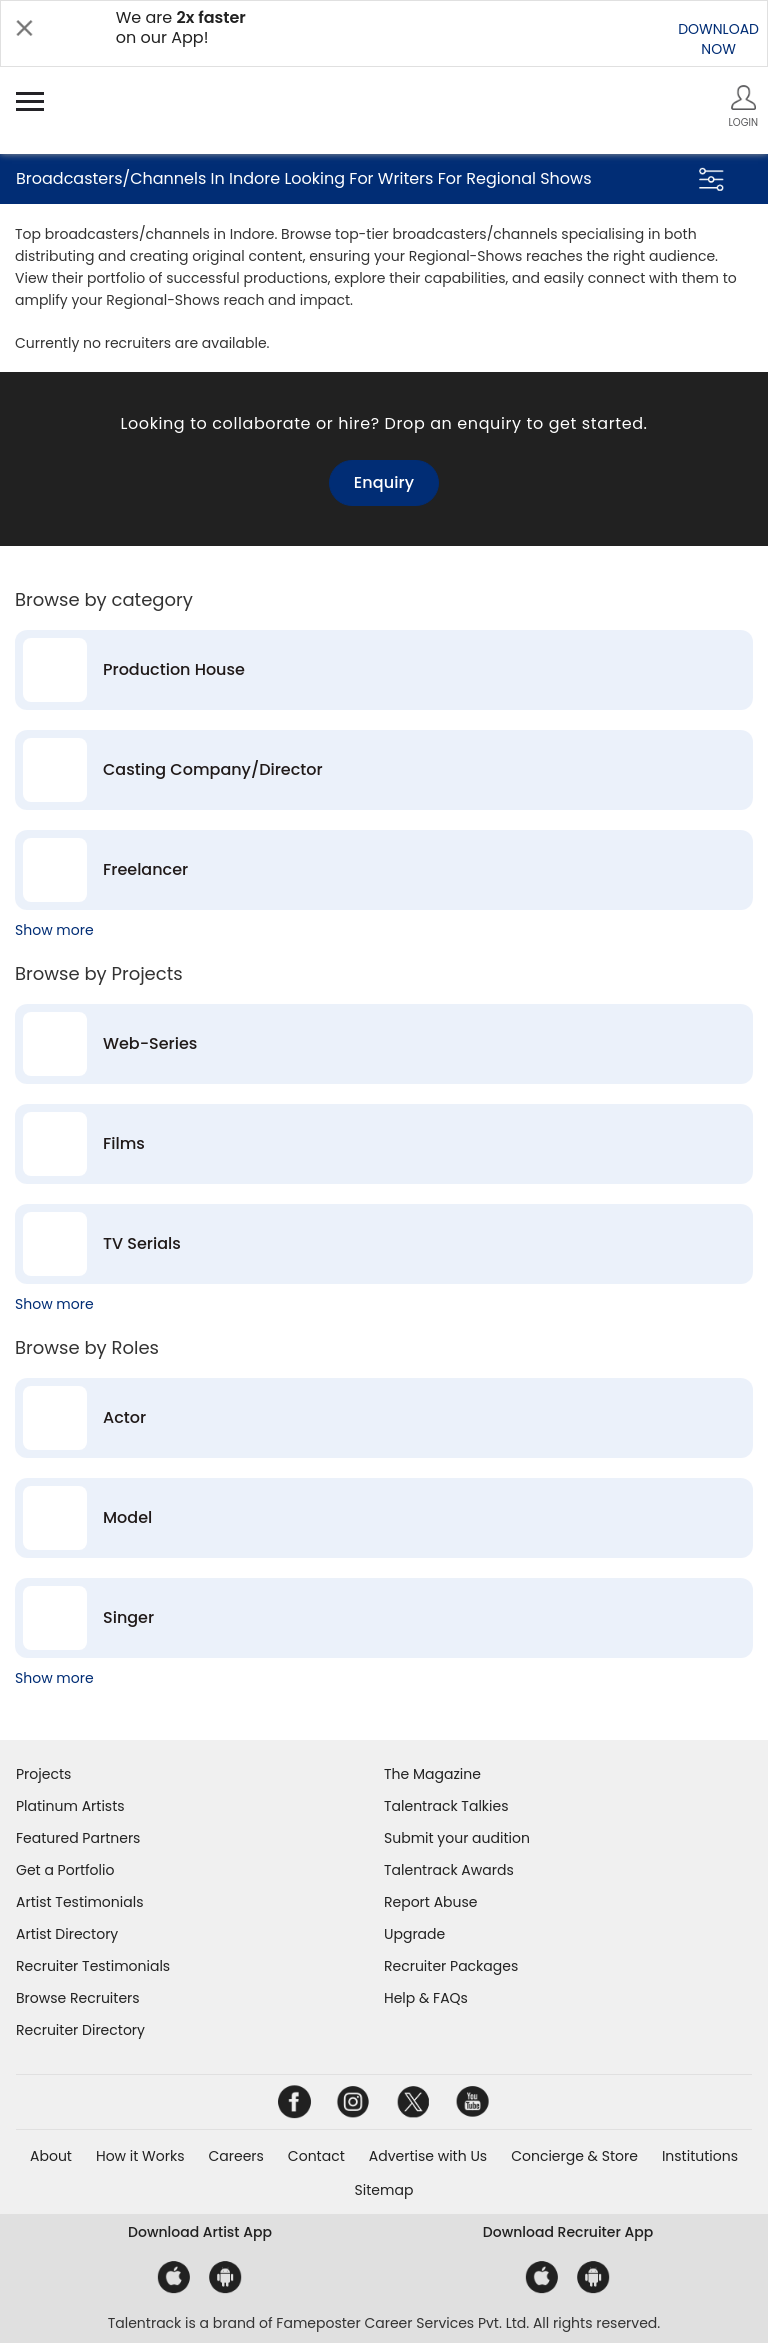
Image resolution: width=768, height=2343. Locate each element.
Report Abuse (431, 1902)
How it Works (140, 2156)
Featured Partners (78, 1838)
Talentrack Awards (449, 1870)
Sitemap (384, 2190)
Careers (235, 2156)
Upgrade (414, 1934)
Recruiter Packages (451, 1966)
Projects (43, 1774)
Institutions (700, 2156)
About (51, 2156)
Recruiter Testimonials (93, 1966)
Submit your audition (457, 1838)
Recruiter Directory (80, 2030)
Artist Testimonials (79, 1902)
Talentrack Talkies (446, 1806)
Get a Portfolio (65, 1870)
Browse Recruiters (78, 1998)
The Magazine (432, 1774)
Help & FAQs (426, 1998)
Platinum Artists (70, 1806)
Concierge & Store (574, 2156)
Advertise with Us (428, 2156)
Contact (316, 2156)
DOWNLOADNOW (718, 39)
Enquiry (384, 482)
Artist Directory (67, 1934)
